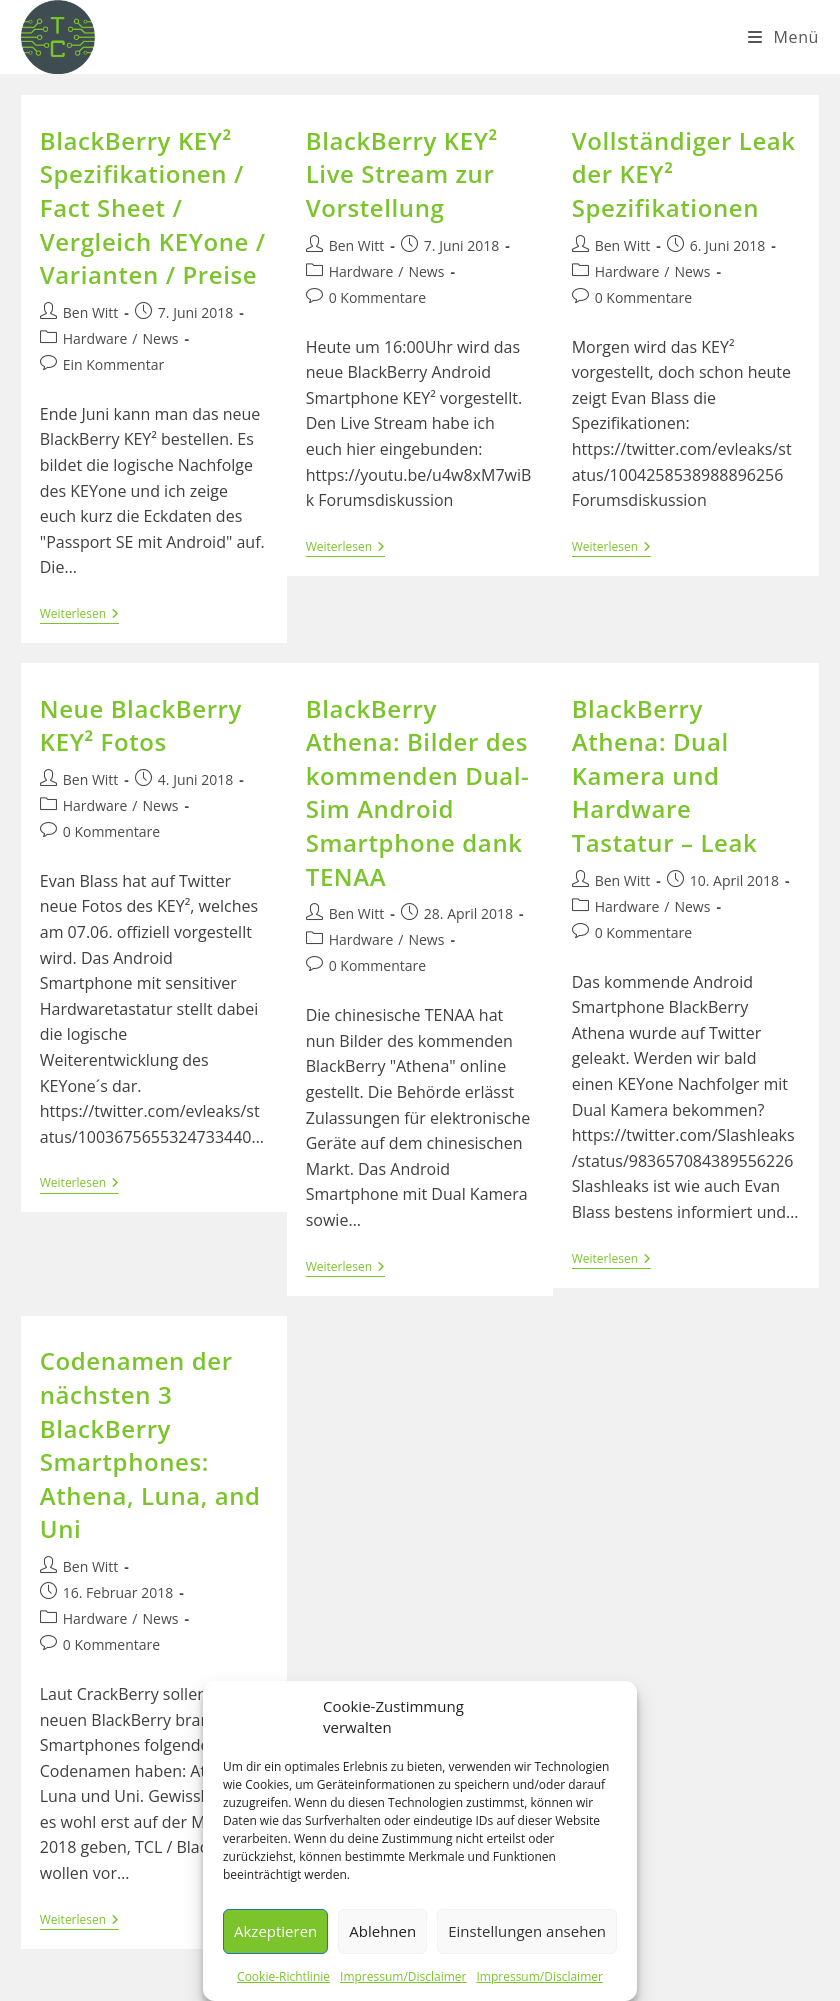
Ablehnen (382, 1931)
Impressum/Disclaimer (403, 1976)
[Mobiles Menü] (783, 37)
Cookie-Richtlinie (283, 1976)
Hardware (95, 338)
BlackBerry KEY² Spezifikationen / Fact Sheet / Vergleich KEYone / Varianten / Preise (153, 207)
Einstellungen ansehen (527, 1931)
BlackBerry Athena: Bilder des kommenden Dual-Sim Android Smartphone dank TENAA (418, 792)
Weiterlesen (79, 615)
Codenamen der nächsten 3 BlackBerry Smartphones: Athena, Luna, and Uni (150, 1444)
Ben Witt (91, 312)
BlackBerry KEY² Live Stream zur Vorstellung (402, 174)
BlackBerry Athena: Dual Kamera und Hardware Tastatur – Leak (665, 775)
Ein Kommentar (113, 364)
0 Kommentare (377, 297)
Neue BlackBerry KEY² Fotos (141, 725)
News (161, 338)
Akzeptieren (275, 1931)
